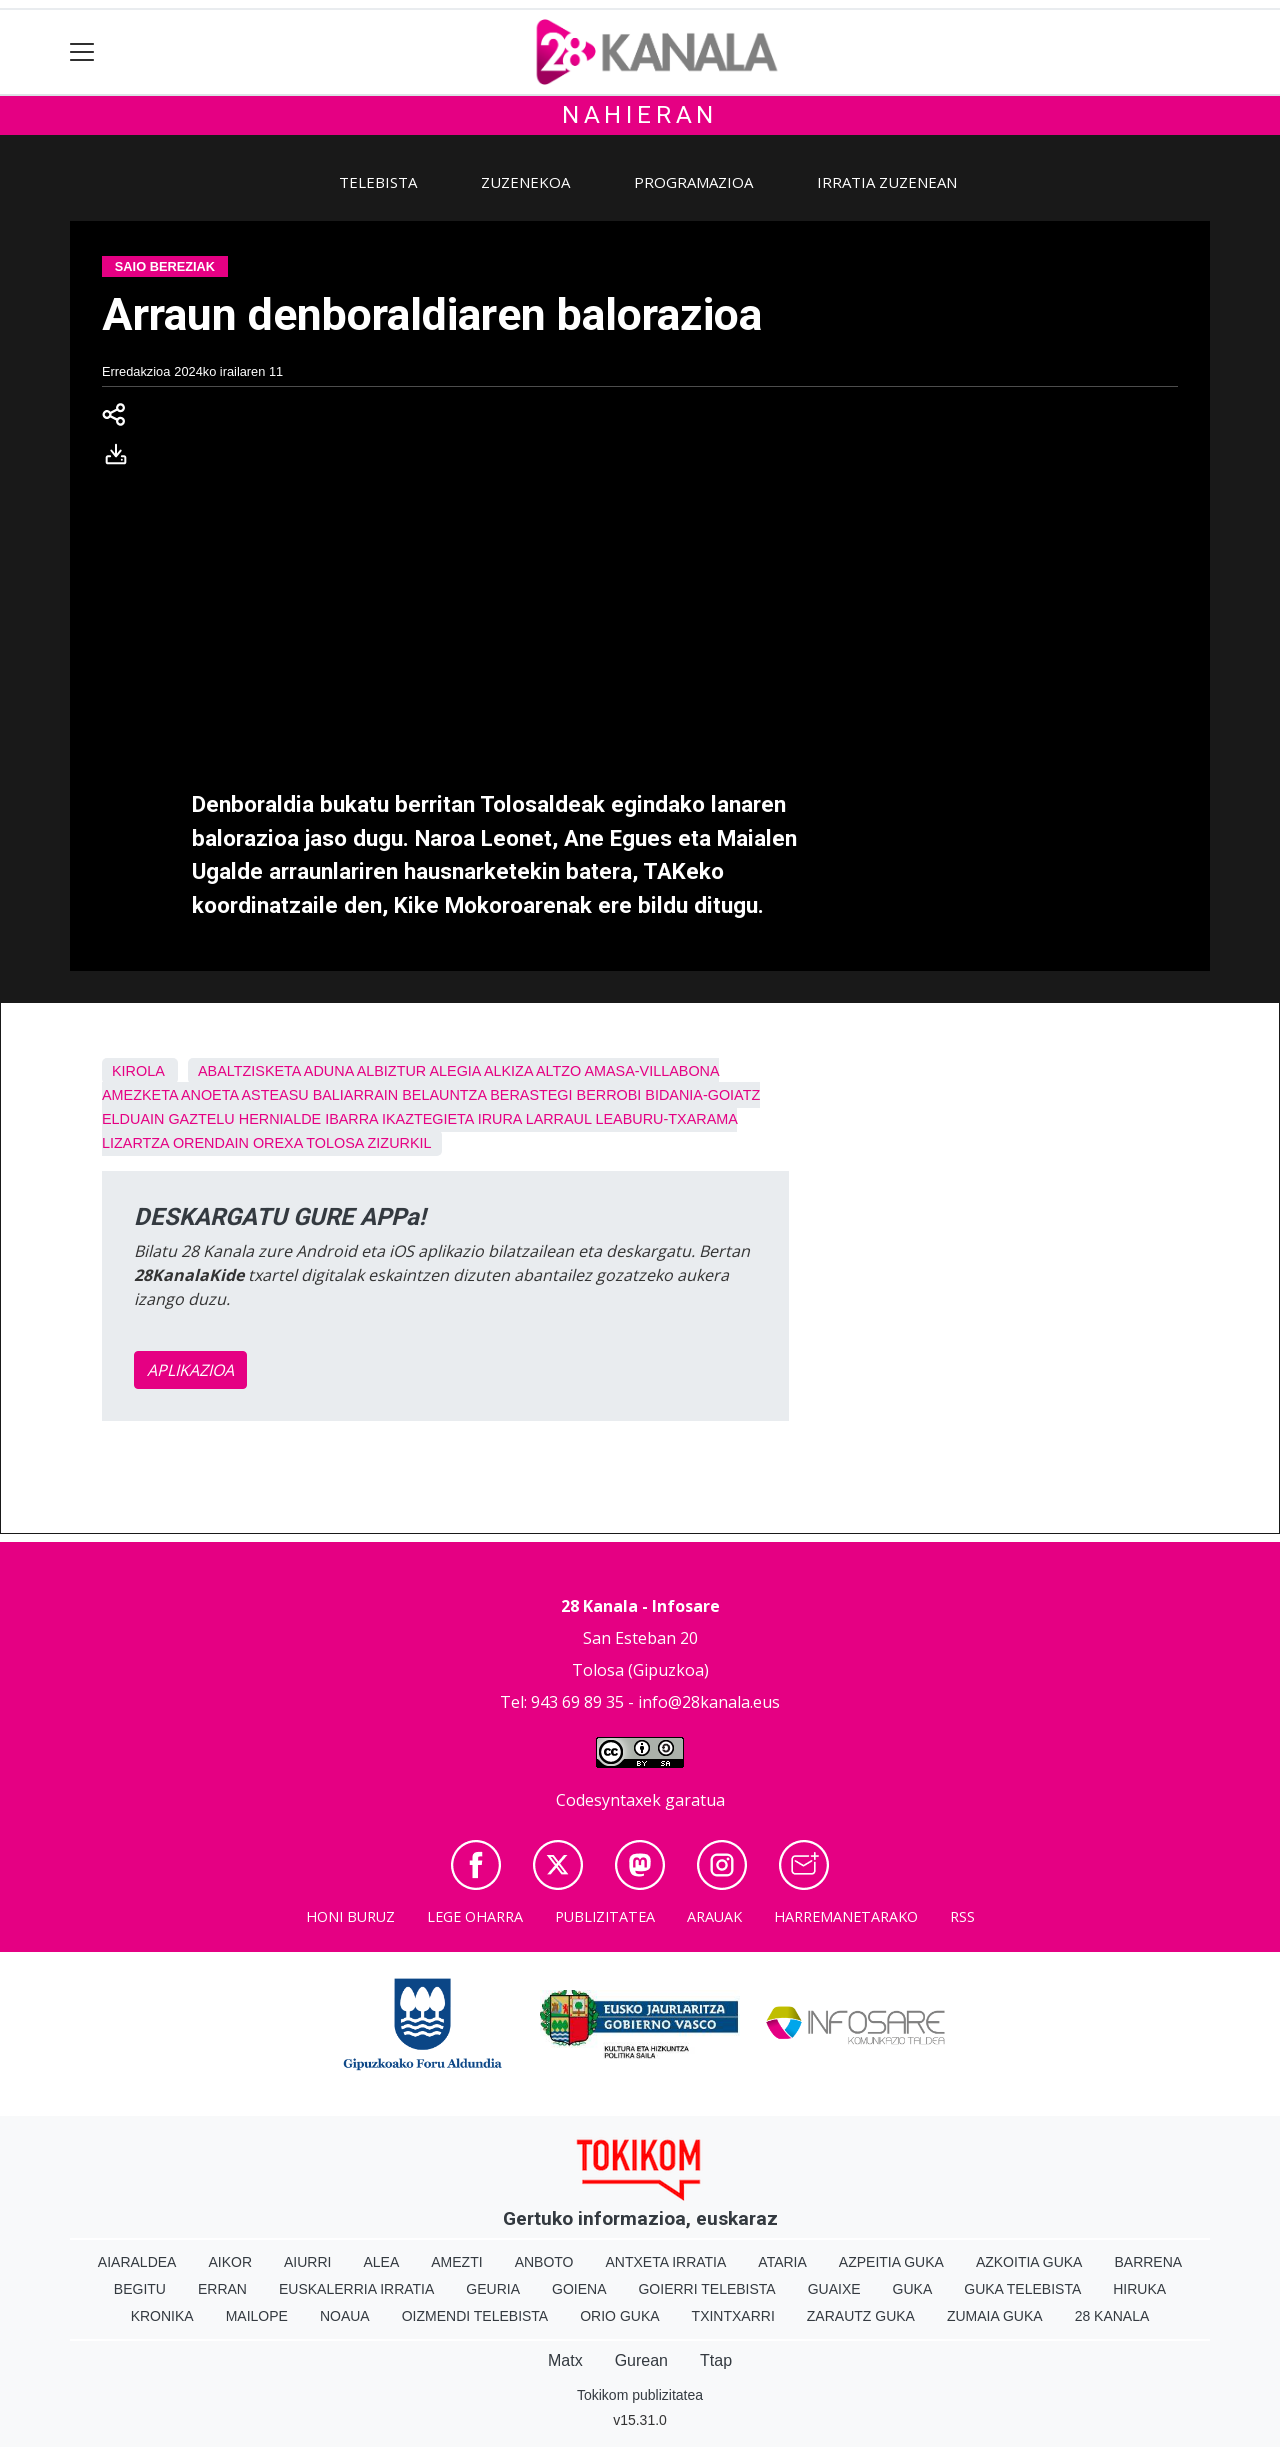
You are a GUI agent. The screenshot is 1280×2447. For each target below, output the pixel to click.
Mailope (257, 2316)
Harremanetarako (846, 1916)
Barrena (1148, 2262)
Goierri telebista (706, 2289)
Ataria (782, 2262)
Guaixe (834, 2289)
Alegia (454, 1071)
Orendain (211, 1143)
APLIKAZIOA (190, 1370)
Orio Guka (619, 2316)
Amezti (456, 2262)
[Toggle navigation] (82, 52)
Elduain (133, 1119)
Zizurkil (400, 1143)
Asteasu (274, 1095)
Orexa (278, 1143)
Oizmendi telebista (475, 2316)
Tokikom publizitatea (640, 2395)
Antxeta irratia (666, 2262)
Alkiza (508, 1071)
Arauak (714, 1916)
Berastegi (531, 1095)
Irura (500, 1119)
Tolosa (334, 1143)
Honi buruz (350, 1916)
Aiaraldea (137, 2262)
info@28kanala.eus (709, 1702)
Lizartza (135, 1143)
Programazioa (693, 182)
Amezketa (140, 1095)
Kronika (162, 2316)
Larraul (559, 1119)
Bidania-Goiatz (702, 1095)
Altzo (558, 1071)
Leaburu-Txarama (666, 1119)
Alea (381, 2262)
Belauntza (444, 1095)
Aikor (230, 2262)
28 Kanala (1112, 2316)
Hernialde (280, 1119)
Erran (222, 2289)
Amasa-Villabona (651, 1071)
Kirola (138, 1071)
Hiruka (1139, 2289)
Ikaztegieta (428, 1119)
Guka (913, 2289)
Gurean (641, 2360)
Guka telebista (1022, 2289)
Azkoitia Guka (1029, 2262)
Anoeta (209, 1095)
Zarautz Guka (861, 2316)
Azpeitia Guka (891, 2262)
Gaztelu (201, 1119)
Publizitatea (605, 1916)
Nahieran (640, 115)
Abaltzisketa (249, 1071)
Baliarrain (356, 1095)
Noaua (345, 2316)
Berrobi (609, 1095)
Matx (565, 2360)
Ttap (716, 2360)
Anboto (544, 2262)
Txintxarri (733, 2316)
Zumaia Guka (995, 2316)
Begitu (140, 2289)
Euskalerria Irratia (356, 2289)
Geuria (493, 2289)
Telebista (378, 182)
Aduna (329, 1071)
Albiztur (392, 1071)
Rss (962, 1916)
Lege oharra (475, 1916)
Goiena (579, 2289)
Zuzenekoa (525, 182)
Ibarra (351, 1119)
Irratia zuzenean (887, 182)
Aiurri (307, 2262)
